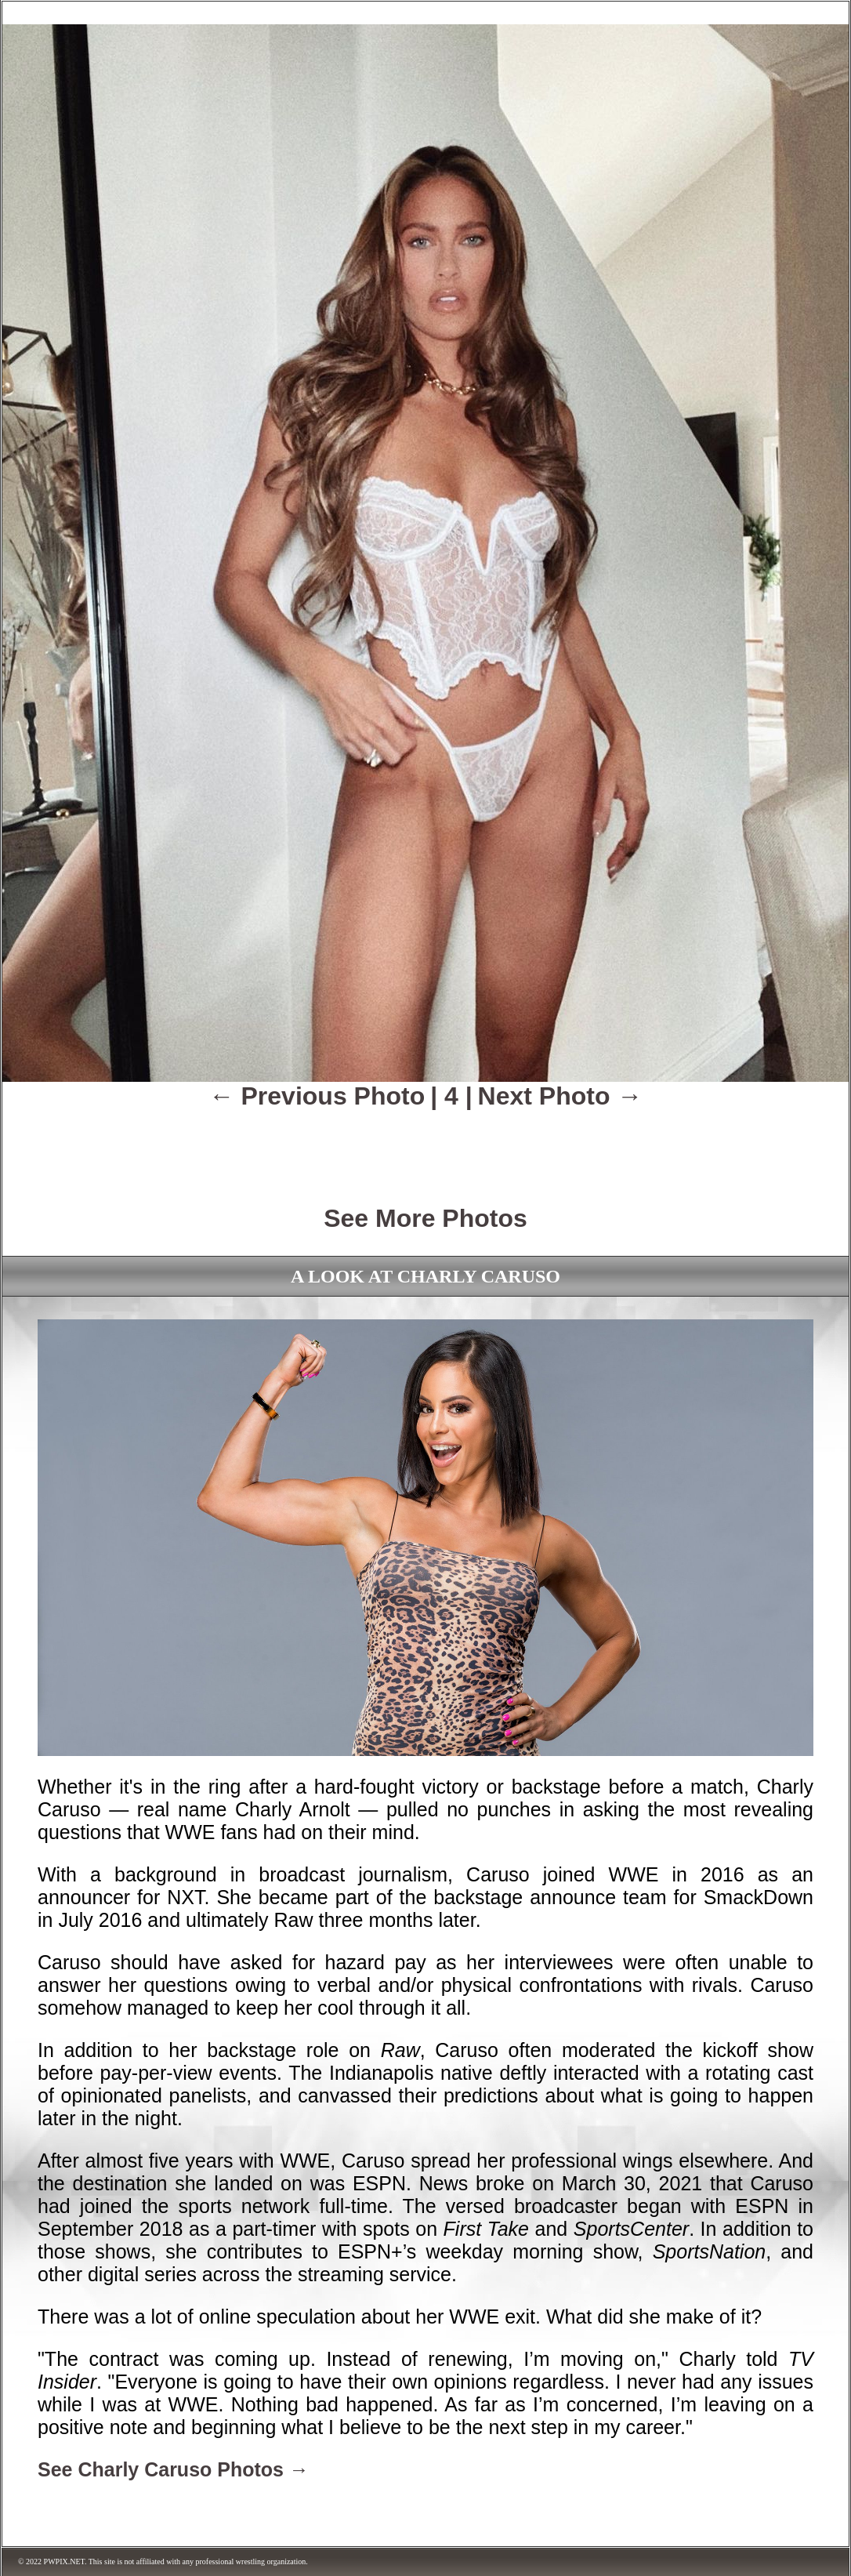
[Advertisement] (425, 1146)
